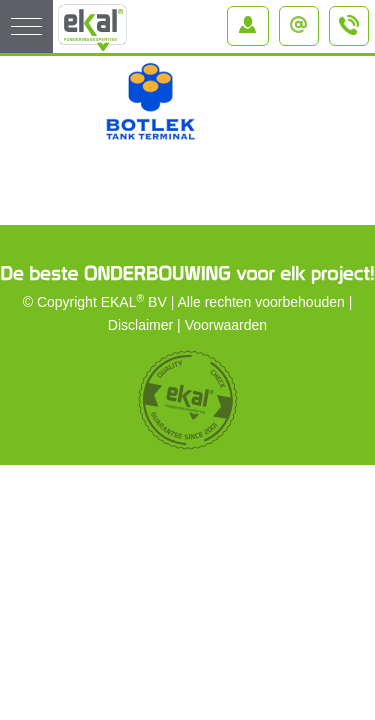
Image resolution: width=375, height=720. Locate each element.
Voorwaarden (226, 325)
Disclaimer (140, 325)
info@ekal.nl (303, 19)
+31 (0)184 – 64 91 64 (350, 34)
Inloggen (252, 19)
